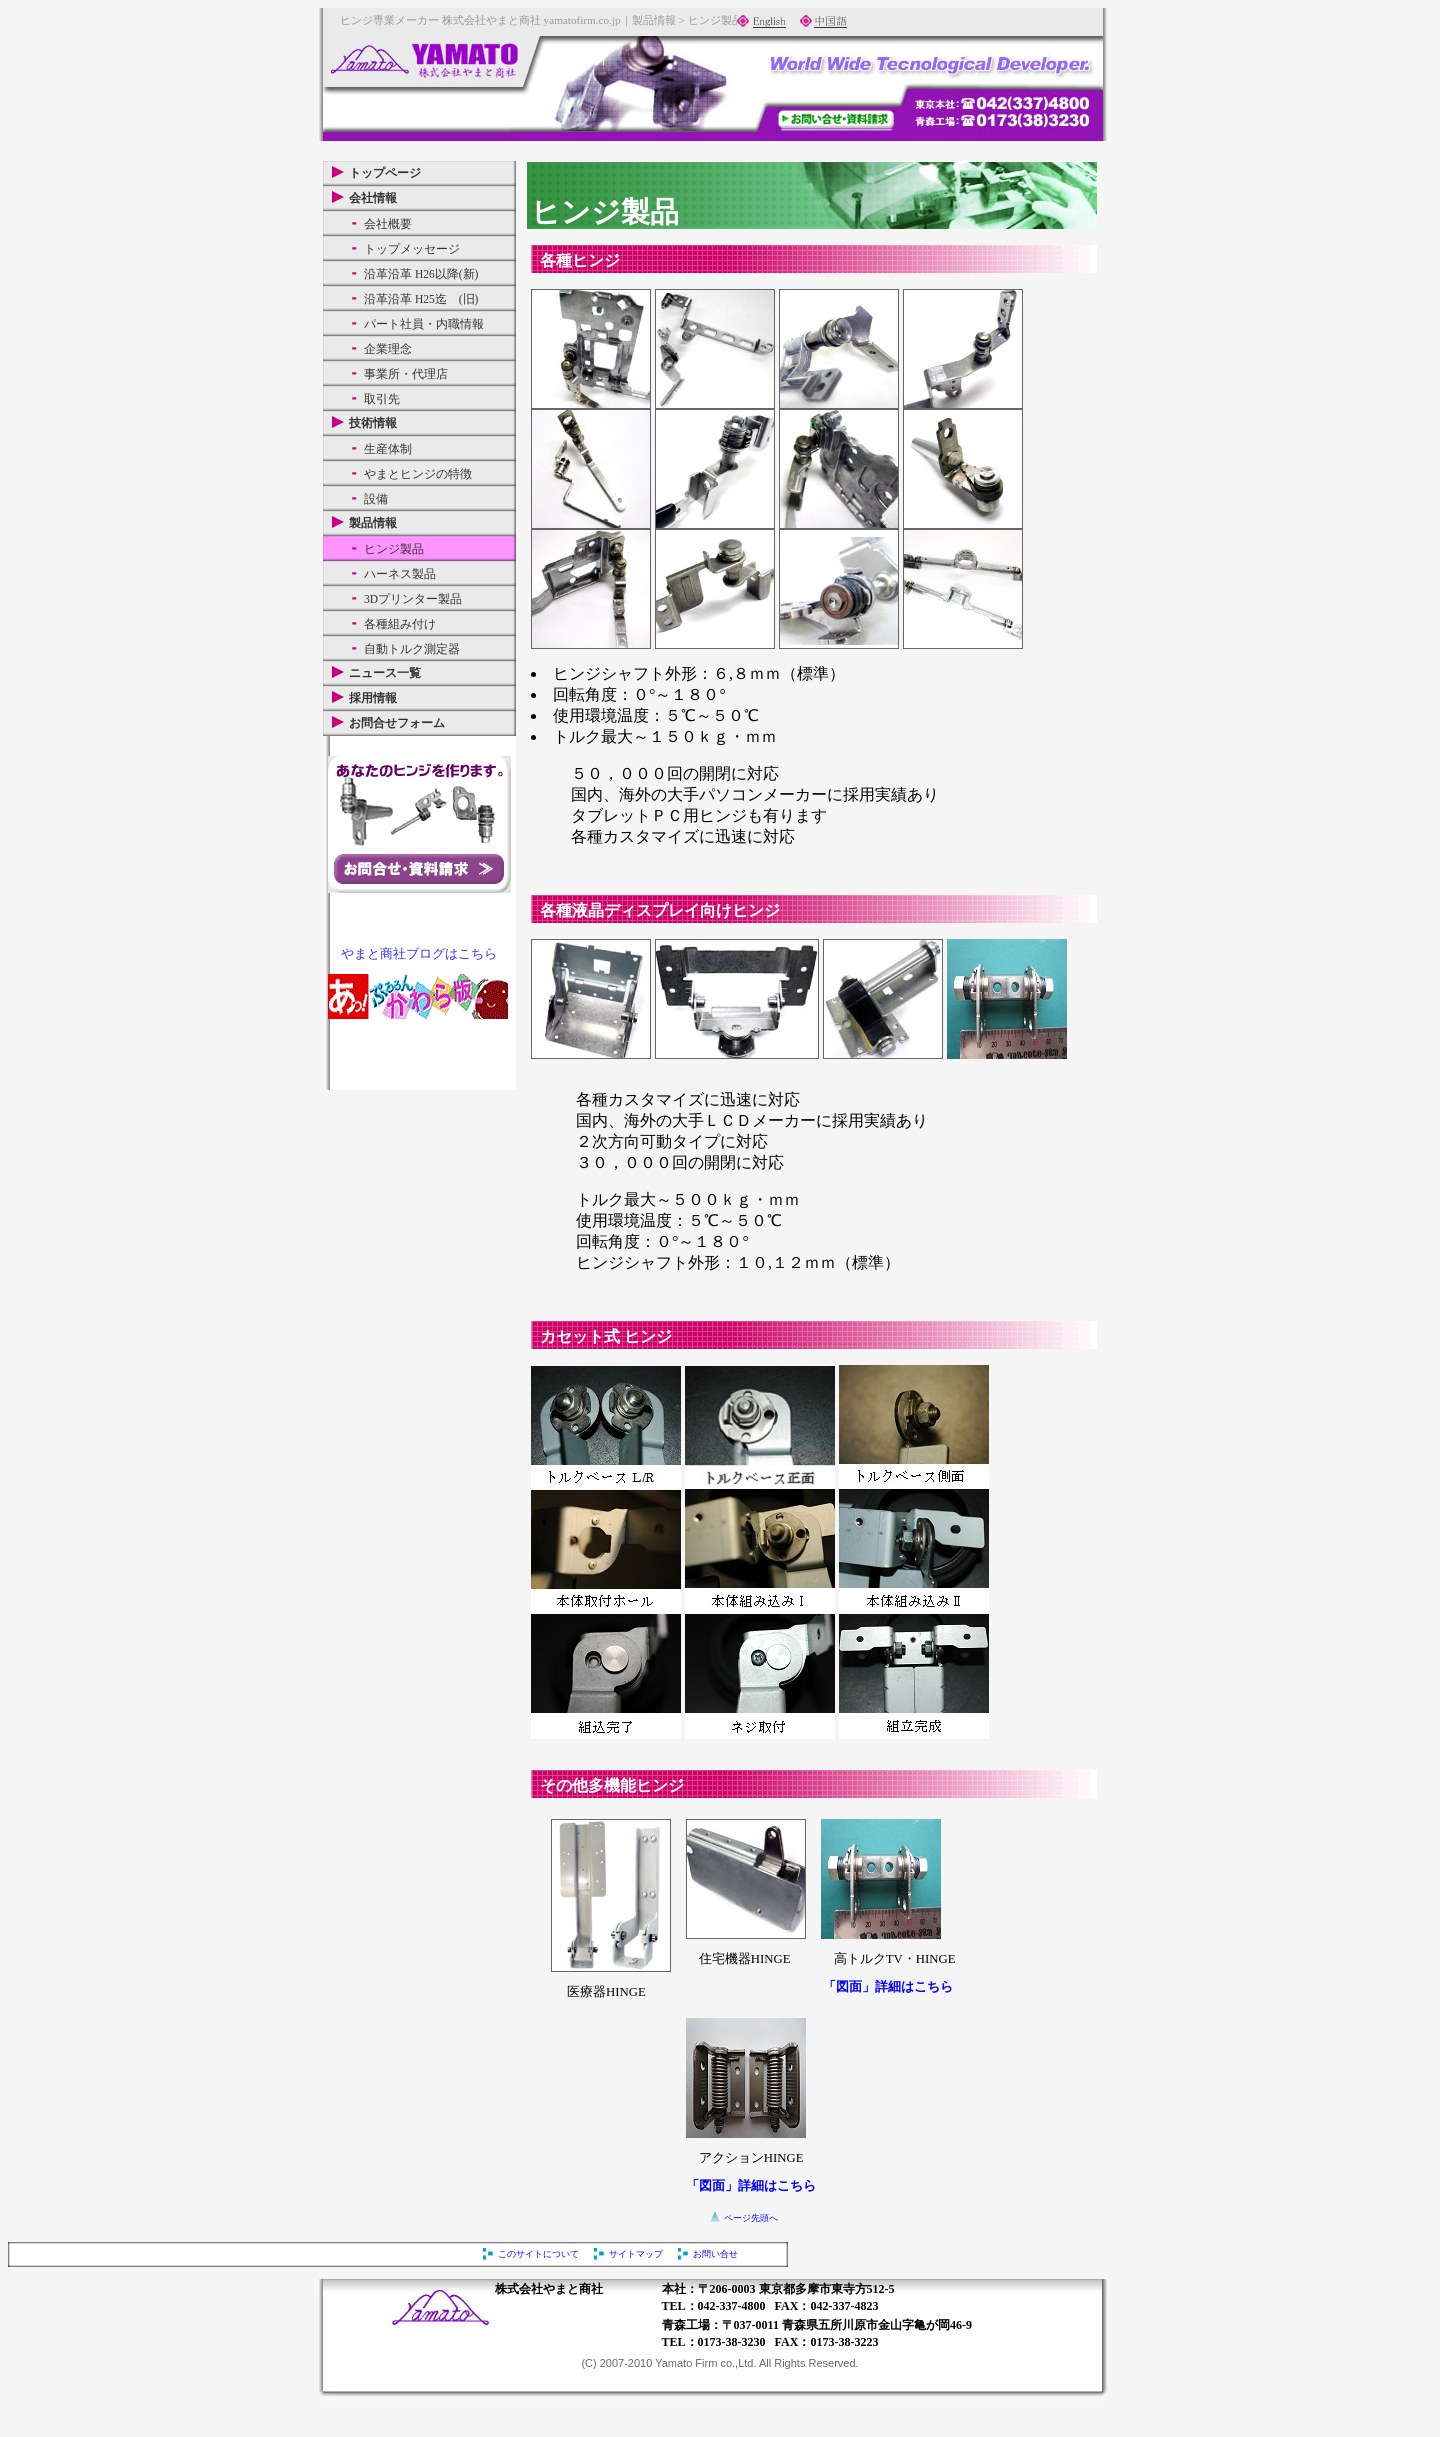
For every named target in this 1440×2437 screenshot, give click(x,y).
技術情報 (373, 423)
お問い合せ (715, 2254)
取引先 (382, 399)
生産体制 (388, 449)
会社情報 (373, 198)
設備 (376, 499)
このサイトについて (538, 2254)
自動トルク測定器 (412, 649)
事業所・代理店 (406, 374)
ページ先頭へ (751, 2218)
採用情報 (373, 698)
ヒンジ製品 (394, 549)
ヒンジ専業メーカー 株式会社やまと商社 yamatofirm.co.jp (480, 20)
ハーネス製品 (400, 574)
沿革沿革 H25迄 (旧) (421, 299)
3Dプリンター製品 (413, 599)
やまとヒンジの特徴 (418, 474)
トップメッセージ (412, 249)
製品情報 (373, 523)
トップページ (385, 173)
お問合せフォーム (397, 723)
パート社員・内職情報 (424, 324)
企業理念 (388, 349)
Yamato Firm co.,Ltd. (705, 2363)
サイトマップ (636, 2254)
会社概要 (388, 224)
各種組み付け (400, 624)
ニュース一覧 (385, 673)
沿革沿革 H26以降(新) (421, 274)
